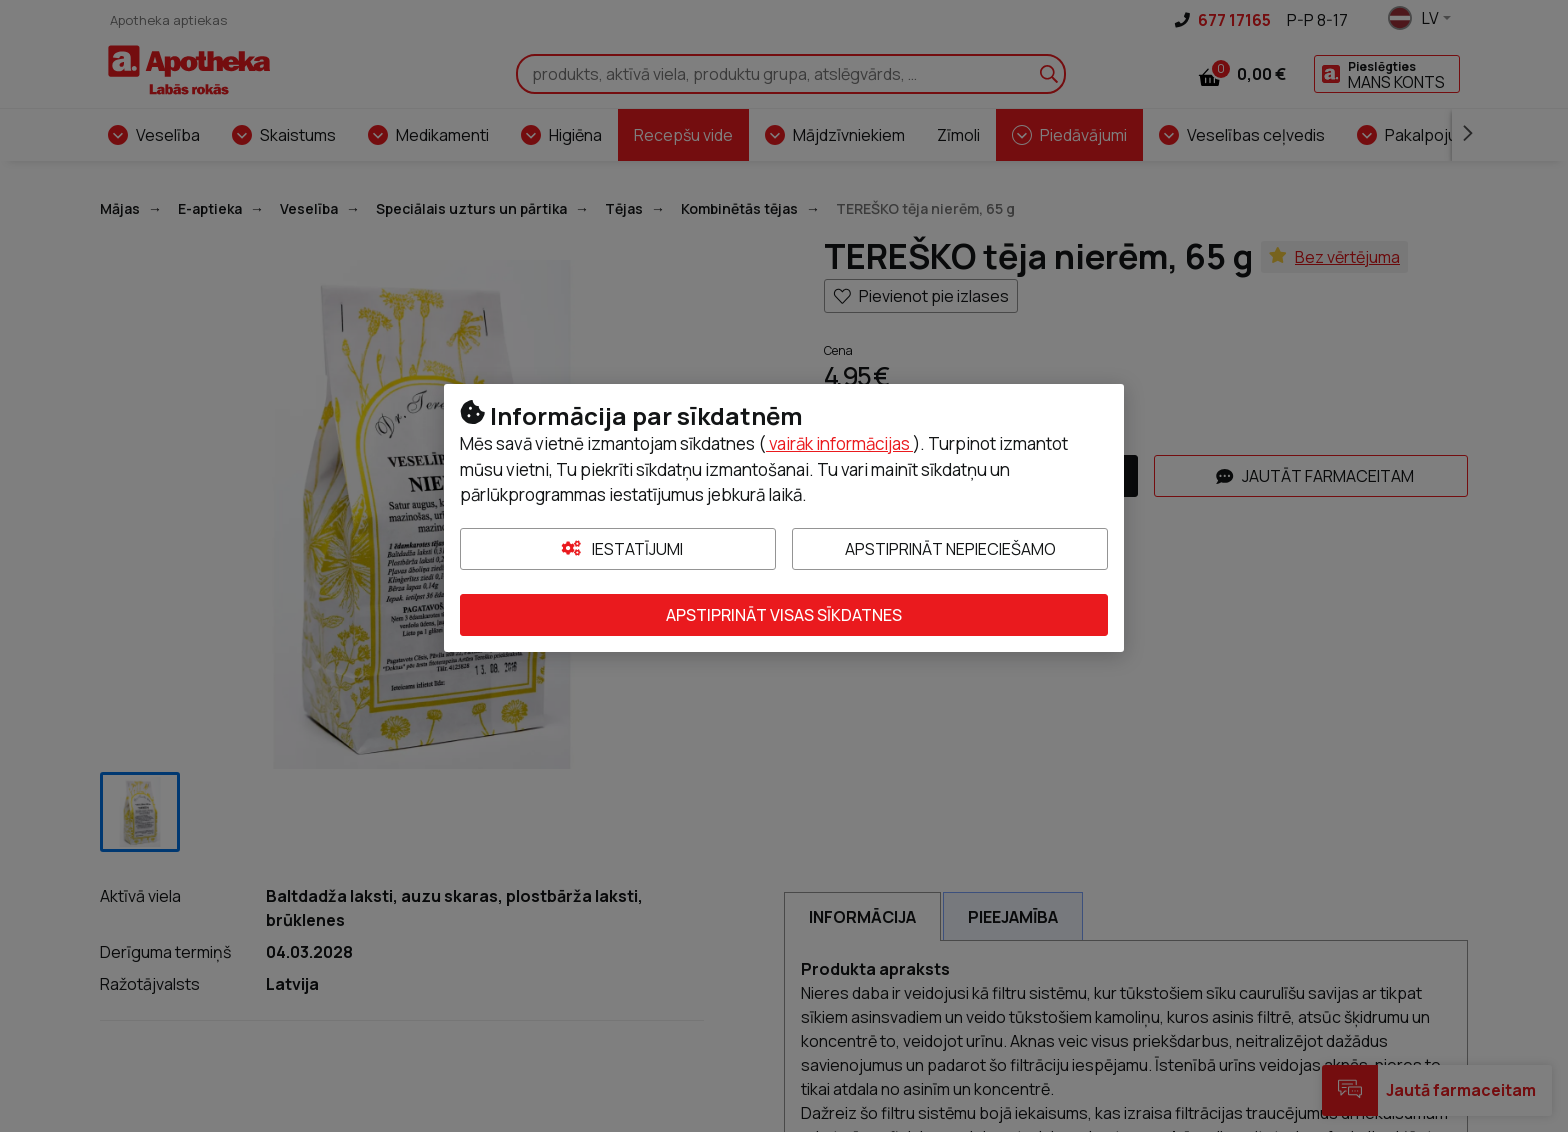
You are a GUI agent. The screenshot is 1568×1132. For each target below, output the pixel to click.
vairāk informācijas (839, 443)
